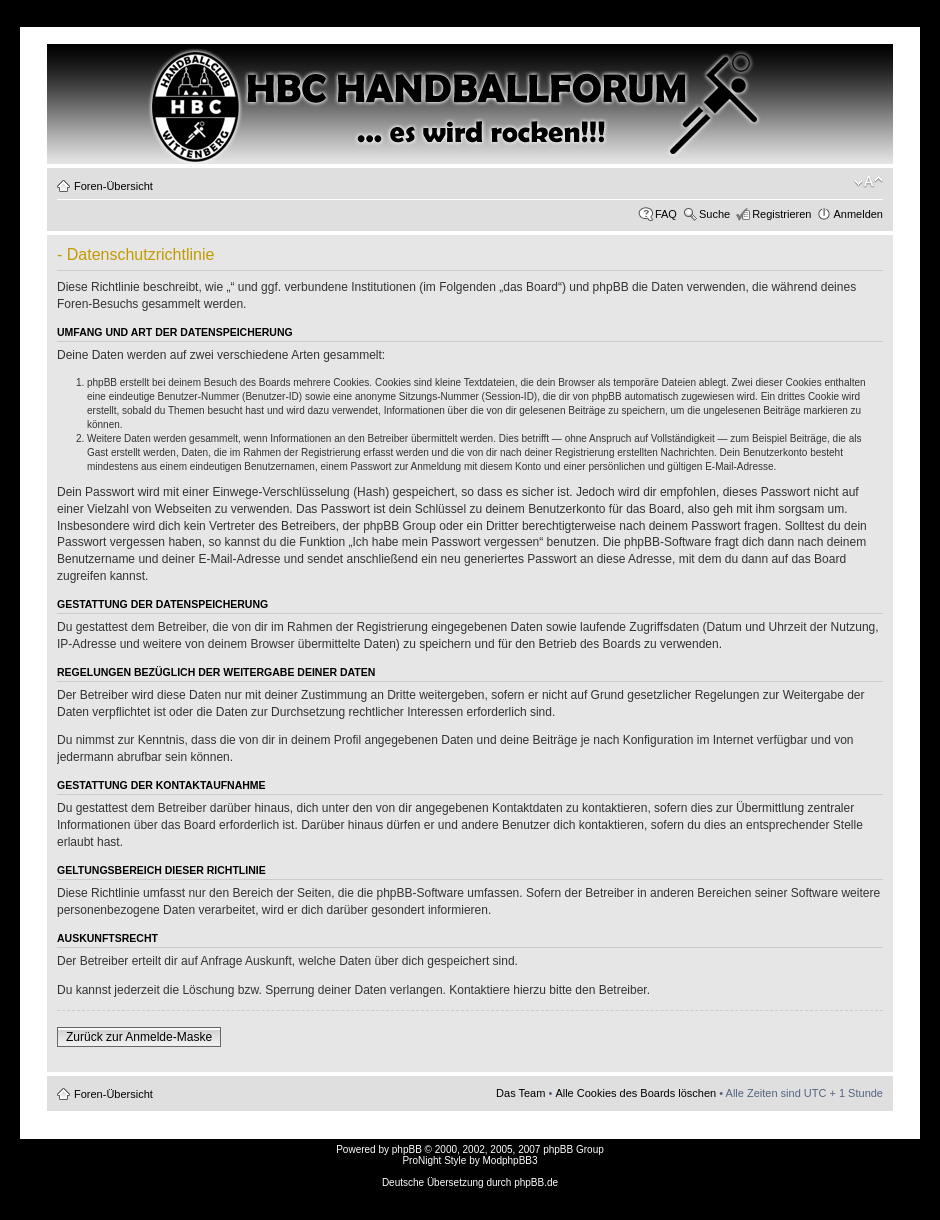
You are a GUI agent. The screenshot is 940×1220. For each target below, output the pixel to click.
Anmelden (858, 214)
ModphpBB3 (510, 1160)
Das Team (520, 1093)
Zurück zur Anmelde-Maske (139, 1037)
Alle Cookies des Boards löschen (635, 1093)
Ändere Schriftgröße (868, 182)
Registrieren (781, 214)
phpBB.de (536, 1182)
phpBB (407, 1149)
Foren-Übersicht (113, 186)
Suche (714, 214)
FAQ (666, 214)
